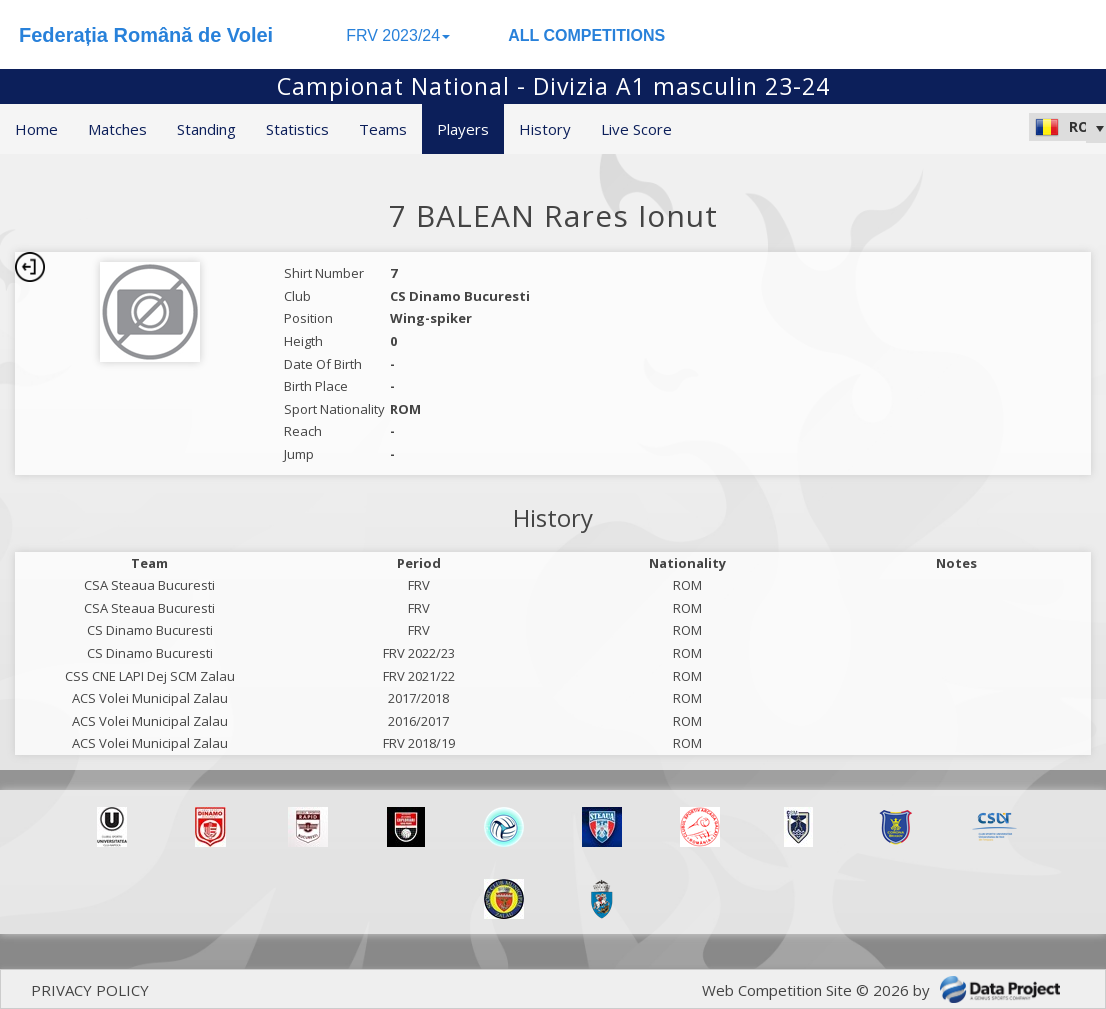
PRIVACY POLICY (90, 990)
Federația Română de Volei (146, 35)
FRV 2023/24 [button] (398, 35)
